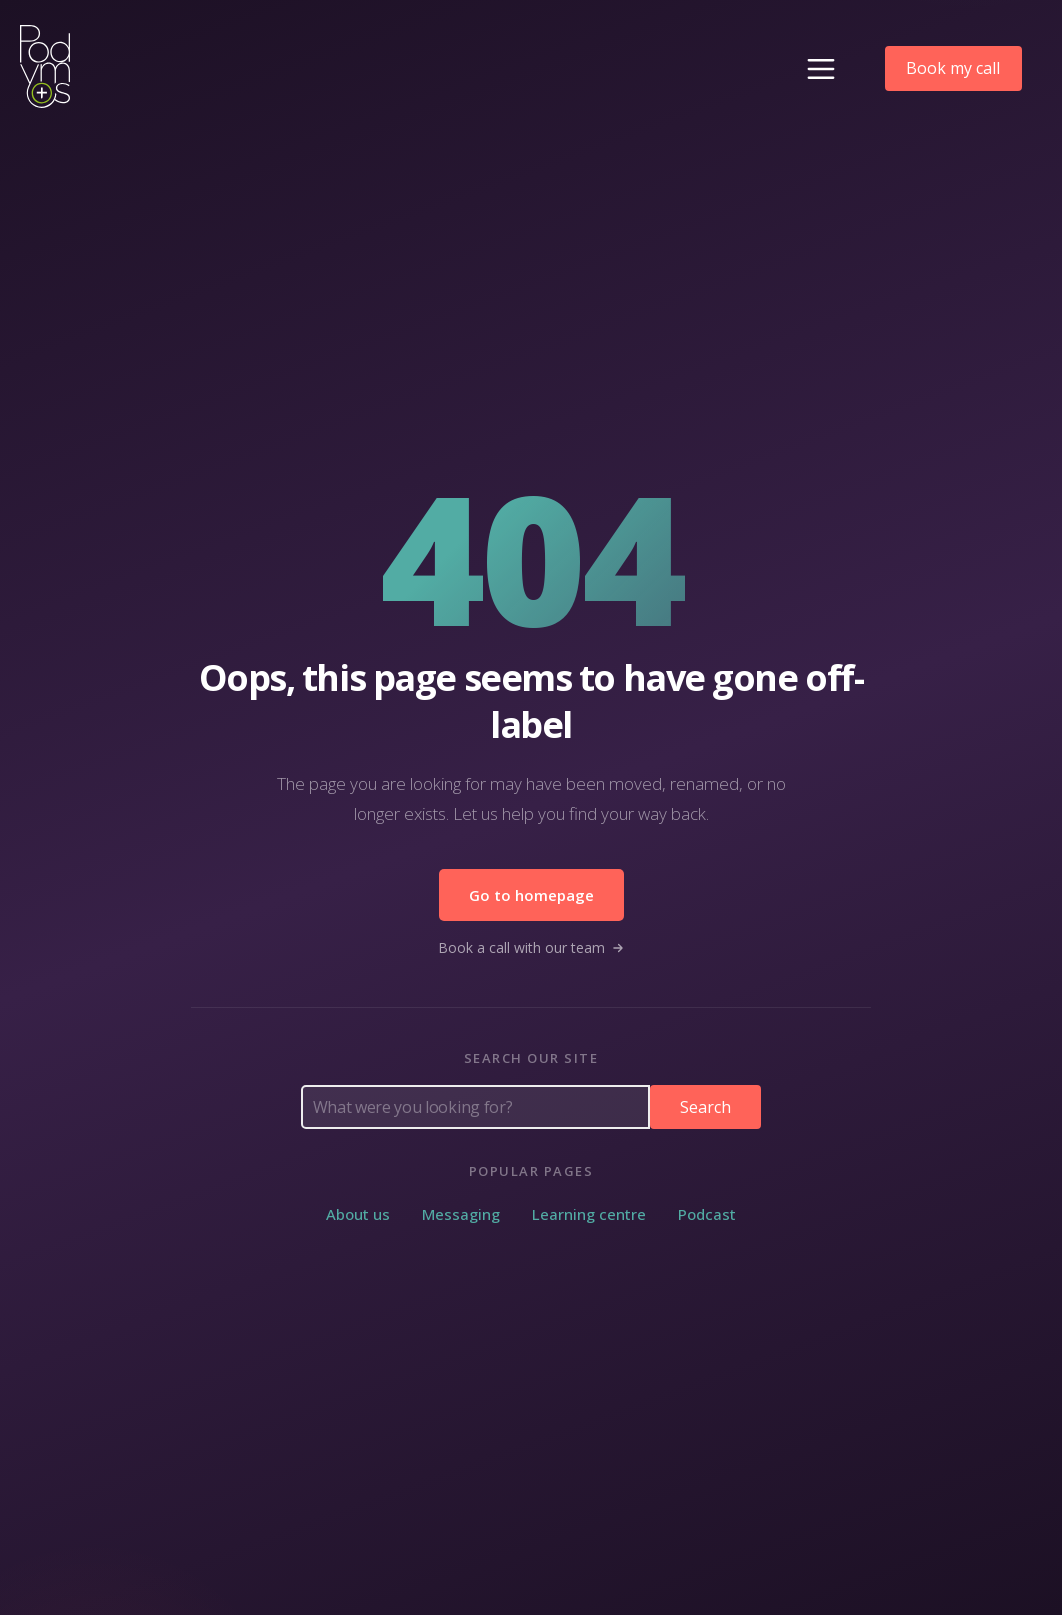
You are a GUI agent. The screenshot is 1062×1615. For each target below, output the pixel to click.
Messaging (461, 1214)
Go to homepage (531, 895)
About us (358, 1214)
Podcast (707, 1214)
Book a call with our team (531, 947)
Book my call (953, 68)
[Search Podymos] (475, 1107)
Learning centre (589, 1214)
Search (705, 1107)
